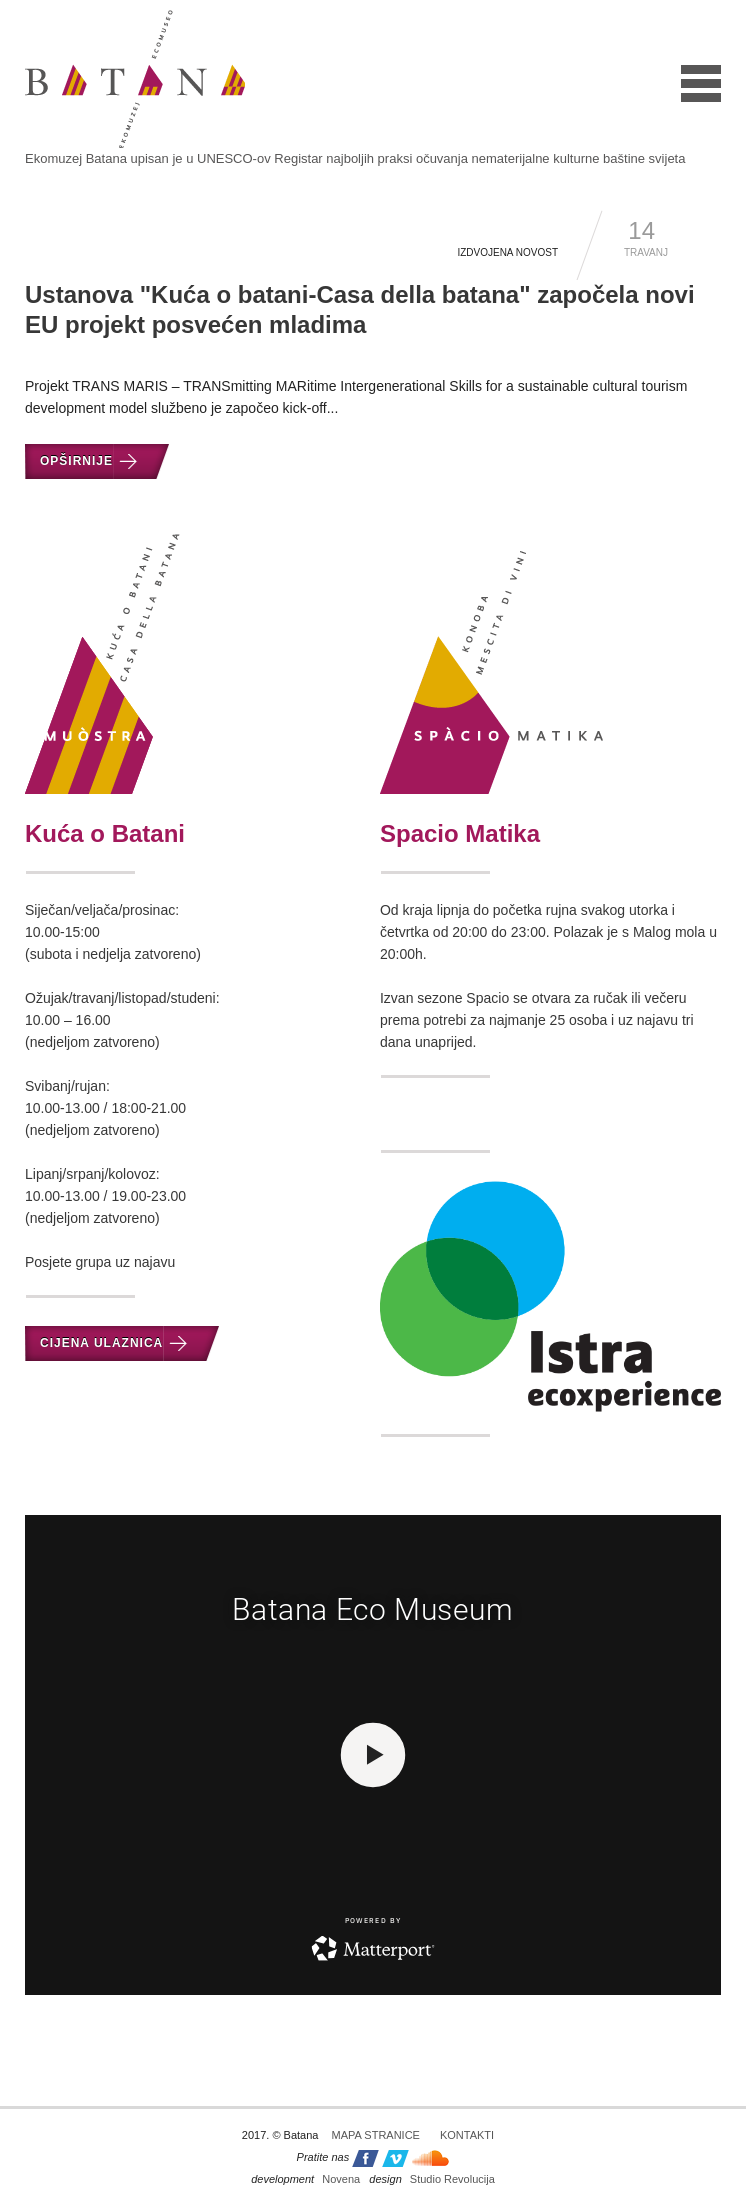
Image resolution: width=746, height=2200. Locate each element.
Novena (305, 2179)
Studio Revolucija (431, 2179)
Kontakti (467, 2135)
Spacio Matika (460, 833)
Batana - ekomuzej (135, 79)
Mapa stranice (376, 2135)
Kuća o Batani (105, 833)
